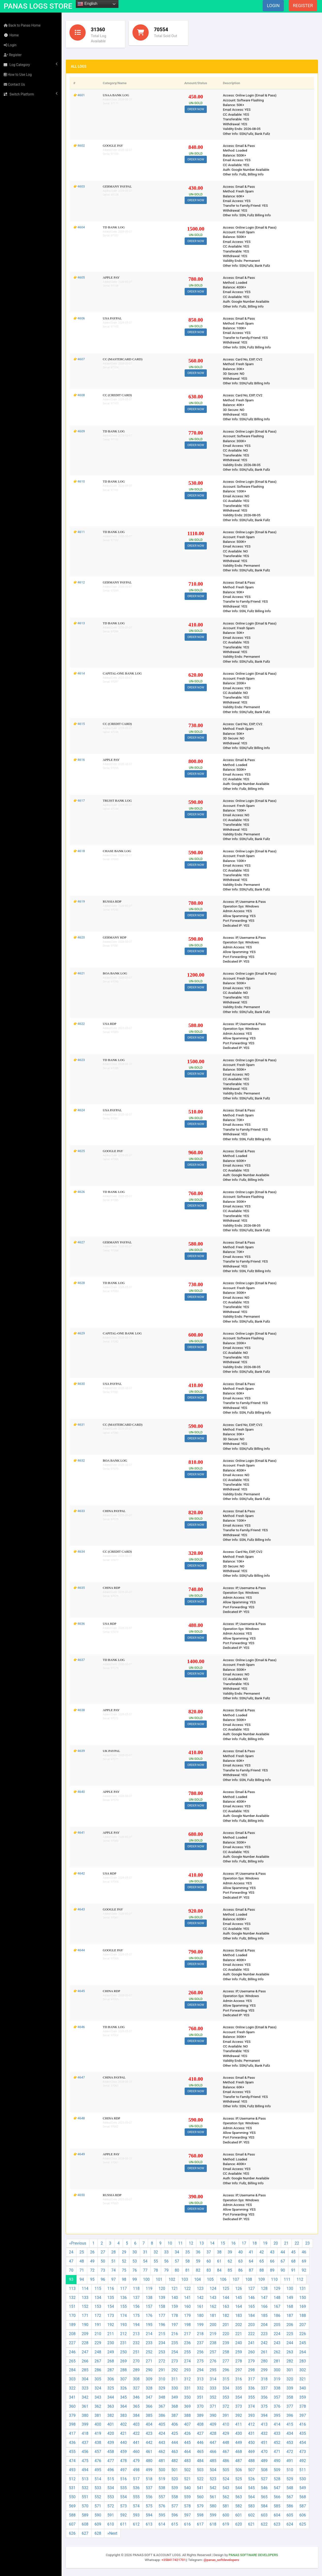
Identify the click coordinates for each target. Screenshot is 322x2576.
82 (198, 2270)
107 (236, 2279)
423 (149, 2433)
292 (174, 2370)
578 (187, 2506)
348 (162, 2397)
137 (136, 2297)
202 (238, 2324)
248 (98, 2352)
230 (110, 2343)
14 (212, 2243)
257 (213, 2352)
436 (72, 2442)
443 (162, 2442)
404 (149, 2424)
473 (302, 2451)
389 (200, 2415)
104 (197, 2279)
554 (123, 2497)
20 (276, 2243)
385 (149, 2415)
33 (166, 2252)
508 (264, 2469)
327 (136, 2388)
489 (264, 2460)
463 (174, 2451)
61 (219, 2261)
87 (251, 2270)
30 (134, 2252)
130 (290, 2288)
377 (290, 2406)
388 (187, 2415)
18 (254, 2243)
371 (213, 2406)
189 (72, 2324)
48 (82, 2261)
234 (162, 2343)
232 (136, 2343)
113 (72, 2288)
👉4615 (79, 724)
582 (238, 2506)
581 (226, 2506)
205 (277, 2324)
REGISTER (303, 5)
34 (177, 2252)
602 (251, 2515)
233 (149, 2343)
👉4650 (79, 2195)
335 (238, 2388)
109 (261, 2279)
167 (277, 2306)
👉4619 (79, 902)
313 (200, 2379)
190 (85, 2324)
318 (264, 2379)
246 (72, 2352)
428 (213, 2433)
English (87, 4)
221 (238, 2333)
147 (264, 2297)
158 (162, 2306)
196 (162, 2324)
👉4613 (79, 623)
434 (290, 2433)
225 (290, 2333)
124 (213, 2288)
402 (123, 2424)
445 (187, 2442)
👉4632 (79, 1461)
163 (226, 2306)
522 (200, 2479)
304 (85, 2379)
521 (187, 2479)
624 (290, 2524)
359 (302, 2397)
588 (72, 2515)
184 (251, 2315)
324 (98, 2388)
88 (261, 2270)
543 (226, 2487)
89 (272, 2270)
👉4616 (79, 760)
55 (156, 2261)
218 (200, 2333)
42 (261, 2252)
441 (136, 2442)
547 (277, 2487)
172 (98, 2315)
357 (277, 2397)
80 (177, 2270)
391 (226, 2415)
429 (226, 2433)
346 (136, 2397)
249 (110, 2352)
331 (187, 2388)
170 (72, 2315)
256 (200, 2352)
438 (98, 2442)
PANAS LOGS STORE (38, 6)
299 (264, 2370)
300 (277, 2370)
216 (174, 2333)
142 (200, 2297)
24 (71, 2252)
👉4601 (79, 95)
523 (213, 2479)
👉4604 (79, 227)
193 (123, 2324)
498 (136, 2469)
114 (85, 2288)
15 (223, 2243)
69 (304, 2261)
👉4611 (79, 532)
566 (277, 2497)
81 (187, 2270)
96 (103, 2279)
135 (110, 2297)
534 (110, 2487)
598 (200, 2515)
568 (302, 2497)
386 (162, 2415)
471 (277, 2451)
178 (174, 2315)
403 (136, 2424)
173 (110, 2315)
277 (226, 2361)
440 (123, 2442)
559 (187, 2497)
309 (149, 2379)
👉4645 (79, 1991)
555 (136, 2497)
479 (136, 2460)
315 (226, 2379)
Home (11, 35)
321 (302, 2379)
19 (265, 2243)
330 (174, 2388)
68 (293, 2261)
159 (174, 2306)
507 (251, 2469)
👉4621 (79, 973)
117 (123, 2288)
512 (72, 2479)
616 (187, 2524)
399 (85, 2424)
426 (187, 2433)
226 (302, 2333)
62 (230, 2261)
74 (113, 2270)
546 (264, 2487)
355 (251, 2397)
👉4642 (79, 1873)
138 (149, 2297)
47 (71, 2261)
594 (149, 2515)
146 (251, 2297)
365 (136, 2406)
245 (302, 2343)
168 (290, 2306)
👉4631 (79, 1425)
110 (274, 2279)
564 (251, 2497)
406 (174, 2424)
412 (251, 2424)
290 (149, 2370)
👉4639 (79, 1751)
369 (187, 2406)
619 (226, 2524)
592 (123, 2515)
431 (251, 2433)
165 (251, 2306)
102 (172, 2279)
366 (149, 2406)
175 (136, 2315)
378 (302, 2406)
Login (10, 45)
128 (264, 2288)
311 (174, 2379)
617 (200, 2524)
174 (123, 2315)
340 (302, 2388)
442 (149, 2442)
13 (201, 2243)
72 (92, 2270)
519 (162, 2479)
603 (264, 2515)
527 (264, 2479)
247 (85, 2352)
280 (264, 2361)
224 (277, 2333)
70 (71, 2270)
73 (103, 2270)
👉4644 (79, 1950)
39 (230, 2252)
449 (238, 2442)
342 (85, 2397)
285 (85, 2370)
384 (136, 2415)
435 (302, 2433)
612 (136, 2524)
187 (290, 2315)
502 (187, 2469)
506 (238, 2469)
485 (213, 2460)
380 (85, 2415)
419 (98, 2433)
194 (136, 2324)
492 (302, 2460)
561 (213, 2497)
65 (261, 2261)
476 (98, 2460)
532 (85, 2487)
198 (187, 2324)
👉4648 (79, 2118)
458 (110, 2451)
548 (290, 2487)
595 (162, 2515)
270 (136, 2361)
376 (277, 2406)
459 (123, 2451)
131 (302, 2288)
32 (156, 2252)
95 (92, 2279)
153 (98, 2306)
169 (302, 2306)
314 (213, 2379)
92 (304, 2270)
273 (174, 2361)
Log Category (31, 64)
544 (238, 2487)
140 (174, 2297)
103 (184, 2279)
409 (213, 2424)
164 (238, 2306)
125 (226, 2288)
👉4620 (79, 937)
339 (290, 2388)
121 (174, 2288)
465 (200, 2451)
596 (174, 2515)
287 (110, 2370)
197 (174, 2324)
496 (110, 2469)
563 (238, 2497)
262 (277, 2352)
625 (302, 2524)
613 (149, 2524)
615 (174, 2524)
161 (200, 2306)
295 (213, 2370)
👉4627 (79, 1242)
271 (149, 2361)
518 (149, 2479)
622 (264, 2524)
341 (72, 2397)
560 (200, 2497)
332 (200, 2388)
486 (226, 2460)
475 (85, 2460)
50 (103, 2261)
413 (264, 2424)
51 (113, 2261)
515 (110, 2479)
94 (82, 2279)
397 (302, 2415)
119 (149, 2288)
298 (251, 2370)
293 (187, 2370)
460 (136, 2451)
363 (110, 2406)
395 (277, 2415)
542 (213, 2487)
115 (98, 2288)
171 (85, 2315)
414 (277, 2424)
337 (264, 2388)
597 (187, 2515)
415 (290, 2424)
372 (226, 2406)
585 (277, 2506)
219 (213, 2333)
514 (98, 2479)
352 (213, 2397)
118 (136, 2288)
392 (238, 2415)
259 (238, 2352)
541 (200, 2487)
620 (238, 2524)
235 (174, 2343)
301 (290, 2370)
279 (251, 2361)
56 (166, 2261)
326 (123, 2388)
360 (72, 2406)
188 (302, 2315)
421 (123, 2433)
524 (226, 2479)
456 (85, 2451)
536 (136, 2487)
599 (213, 2515)
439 (110, 2442)
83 (209, 2270)
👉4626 (79, 1192)
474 (72, 2460)
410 (226, 2424)
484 (200, 2460)
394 (264, 2415)
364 (123, 2406)
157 (149, 2306)
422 (136, 2433)
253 (162, 2352)
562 (226, 2497)
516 (123, 2479)
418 (85, 2433)
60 (209, 2261)
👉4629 (79, 1333)
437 (85, 2442)
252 (149, 2352)
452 (277, 2442)
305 (98, 2379)
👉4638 (79, 1710)
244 (290, 2343)
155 (123, 2306)
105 (210, 2279)
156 (136, 2306)
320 (290, 2379)
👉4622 (79, 1024)
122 (187, 2288)
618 (213, 2524)
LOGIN (273, 5)
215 (162, 2333)
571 (98, 2506)
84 (219, 2270)
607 (72, 2524)
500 (162, 2469)
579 (200, 2506)
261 (264, 2352)
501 (174, 2469)
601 (238, 2515)
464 (187, 2451)
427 (200, 2433)
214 (149, 2333)
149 (290, 2297)
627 (85, 2533)
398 (72, 2424)
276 (213, 2361)
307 (123, 2379)
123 (200, 2288)
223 (264, 2333)
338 (277, 2388)
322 (72, 2388)
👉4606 (79, 318)
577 (174, 2506)
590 (98, 2515)
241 (251, 2343)
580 (213, 2506)
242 (264, 2343)
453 (290, 2442)
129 (277, 2288)
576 (162, 2506)
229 (98, 2343)
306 (110, 2379)
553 (110, 2497)
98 (124, 2279)
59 (198, 2261)
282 (290, 2361)
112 (300, 2279)
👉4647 (79, 2077)
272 (162, 2361)
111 (287, 2279)
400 (98, 2424)
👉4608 (79, 395)
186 (277, 2315)
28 (113, 2252)
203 (251, 2324)
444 (174, 2442)
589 (85, 2515)
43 (272, 2252)
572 (110, 2506)
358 (290, 2397)
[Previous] (77, 2243)
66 (272, 2261)
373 (238, 2406)
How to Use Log (18, 75)
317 (251, 2379)
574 (136, 2506)
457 (98, 2451)
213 (136, 2333)
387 (174, 2415)
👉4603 (79, 186)
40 (240, 2252)
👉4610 (79, 482)
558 (174, 2497)
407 (187, 2424)
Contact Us (14, 84)
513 (85, 2479)
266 (85, 2361)
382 (110, 2415)
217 (187, 2333)
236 (187, 2343)
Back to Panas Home (22, 25)
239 (226, 2343)
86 (240, 2270)
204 (264, 2324)
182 (226, 2315)
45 (293, 2252)
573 (123, 2506)
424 (162, 2433)
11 (180, 2243)
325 (110, 2388)
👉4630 (79, 1384)
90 (283, 2270)
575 (149, 2506)
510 (290, 2469)
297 (238, 2370)
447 (213, 2442)
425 (174, 2433)
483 (187, 2460)
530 (302, 2479)
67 (283, 2261)
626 (72, 2533)
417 (72, 2433)
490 (277, 2460)
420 (110, 2433)
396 (290, 2415)
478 (123, 2460)
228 (85, 2343)
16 (233, 2243)
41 (251, 2252)
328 (149, 2388)
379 (72, 2415)
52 (124, 2261)
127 (251, 2288)
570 (85, 2506)
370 (200, 2406)
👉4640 (79, 1792)
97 (113, 2279)
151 (72, 2306)
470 (264, 2451)
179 (187, 2315)
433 (277, 2433)
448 (226, 2442)
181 (213, 2315)
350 (187, 2397)
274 (187, 2361)
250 (123, 2352)
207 (302, 2324)
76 (134, 2270)
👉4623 (79, 1060)
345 (123, 2397)
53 (134, 2261)
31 (145, 2252)
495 (98, 2469)
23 (307, 2243)
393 (251, 2415)
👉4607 (79, 359)
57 (177, 2261)
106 (223, 2279)
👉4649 (79, 2154)
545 (251, 2487)
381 (98, 2415)
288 (123, 2370)
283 (302, 2361)
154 (110, 2306)
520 (174, 2479)
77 (145, 2270)
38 (219, 2252)
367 (162, 2406)
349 (174, 2397)
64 (251, 2261)
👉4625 (79, 1151)
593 (136, 2515)
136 (123, 2297)
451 (264, 2442)
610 (110, 2524)
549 (302, 2487)
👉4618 (79, 851)
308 (136, 2379)
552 (98, 2497)
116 (110, 2288)
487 (238, 2460)
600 (226, 2515)
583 (251, 2506)
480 (149, 2460)
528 (277, 2479)
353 (226, 2397)
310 (162, 2379)
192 (110, 2324)
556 (149, 2497)
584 (264, 2506)
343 (98, 2397)
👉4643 (79, 1909)
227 (72, 2343)
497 (123, 2469)
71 (82, 2270)
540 (187, 2487)
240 (238, 2343)
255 (187, 2352)
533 (98, 2487)
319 (277, 2379)
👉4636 (79, 1624)
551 (85, 2497)
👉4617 (79, 801)
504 (213, 2469)
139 (162, 2297)
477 (110, 2460)
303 (72, 2379)
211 (110, 2333)
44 (283, 2252)
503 (200, 2469)
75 (124, 2270)
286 (98, 2370)
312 (187, 2379)
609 (98, 2524)
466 (213, 2451)
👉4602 (79, 146)
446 (200, 2442)
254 (174, 2352)
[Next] (112, 2533)
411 (238, 2424)
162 (213, 2306)
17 (244, 2243)
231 (123, 2343)
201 (226, 2324)
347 (149, 2397)
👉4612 (79, 582)
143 (213, 2297)
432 (264, 2433)
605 (290, 2515)
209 (85, 2333)
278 (238, 2361)
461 (149, 2451)
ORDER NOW (196, 109)
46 (304, 2252)
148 (277, 2297)
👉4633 (79, 1511)
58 (187, 2261)
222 (251, 2333)
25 (82, 2252)
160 (187, 2306)
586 (290, 2506)
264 (302, 2352)
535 (123, 2487)
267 (98, 2361)
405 (162, 2424)
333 (213, 2388)
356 (264, 2397)
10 (170, 2243)
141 (187, 2297)
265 (72, 2361)
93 (73, 2279)
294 (200, 2370)
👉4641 (79, 1833)
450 (251, 2442)
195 (149, 2324)
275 (200, 2361)
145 (238, 2297)
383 (123, 2415)
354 (238, 2397)
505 (226, 2469)
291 (162, 2370)
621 (251, 2524)
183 (238, 2315)
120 (162, 2288)
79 (166, 2270)
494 (85, 2469)
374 (251, 2406)
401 (110, 2424)
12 (191, 2243)
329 (162, 2388)
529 (290, 2479)
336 (251, 2388)
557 (162, 2497)
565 (264, 2497)
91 (293, 2270)
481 (162, 2460)
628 (98, 2533)
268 (110, 2361)
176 (149, 2315)
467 (226, 2451)
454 (302, 2442)
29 (124, 2252)
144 (226, 2297)
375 (264, 2406)
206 (290, 2324)
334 (226, 2388)
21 (286, 2243)
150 (302, 2297)
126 (238, 2288)
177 (162, 2315)
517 (136, 2479)
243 (277, 2343)
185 (264, 2315)
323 (85, 2388)
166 (264, 2306)
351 (200, 2397)
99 (134, 2279)
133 (85, 2297)
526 (251, 2479)
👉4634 (79, 1552)
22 (297, 2243)
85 (230, 2270)
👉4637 (79, 1660)
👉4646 (79, 2027)
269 (123, 2361)
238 (213, 2343)
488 (251, 2460)
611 (123, 2524)
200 (213, 2324)
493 (72, 2469)
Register (13, 55)
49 (92, 2261)
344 (110, 2397)
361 (85, 2406)
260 (251, 2352)
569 (72, 2506)
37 (209, 2252)
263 (290, 2352)
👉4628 (79, 1283)
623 (277, 2524)
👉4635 (79, 1588)
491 (290, 2460)
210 (98, 2333)
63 (240, 2261)
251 (136, 2352)
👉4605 (79, 278)
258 (226, 2352)
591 (110, 2515)
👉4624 (79, 1110)
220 (226, 2333)
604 (277, 2515)
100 (146, 2279)
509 (277, 2469)
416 (302, 2424)
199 (200, 2324)
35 (187, 2252)
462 (162, 2451)
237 (200, 2343)
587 (302, 2506)
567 (290, 2497)
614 (162, 2524)
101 (159, 2279)
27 (103, 2252)
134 (98, 2297)
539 (174, 2487)
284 (72, 2370)
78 (156, 2270)
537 (149, 2487)
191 (98, 2324)
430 (238, 2433)
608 (85, 2524)
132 (72, 2297)
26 (92, 2252)
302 (302, 2370)
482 (174, 2460)
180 (200, 2315)
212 (123, 2333)
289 (136, 2370)
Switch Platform (31, 94)
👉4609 (79, 431)
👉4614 (79, 673)
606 (302, 2515)
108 (248, 2279)
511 (302, 2469)
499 (149, 2469)
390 (213, 2415)
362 (98, 2406)
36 (198, 2252)
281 (277, 2361)
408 (200, 2424)
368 (174, 2406)
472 (290, 2451)
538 (162, 2487)
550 (72, 2497)
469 (251, 2451)
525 (238, 2479)
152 (85, 2306)
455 (72, 2451)
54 (145, 2261)
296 (226, 2370)
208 (72, 2333)
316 (238, 2379)
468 (238, 2451)
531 (72, 2487)
